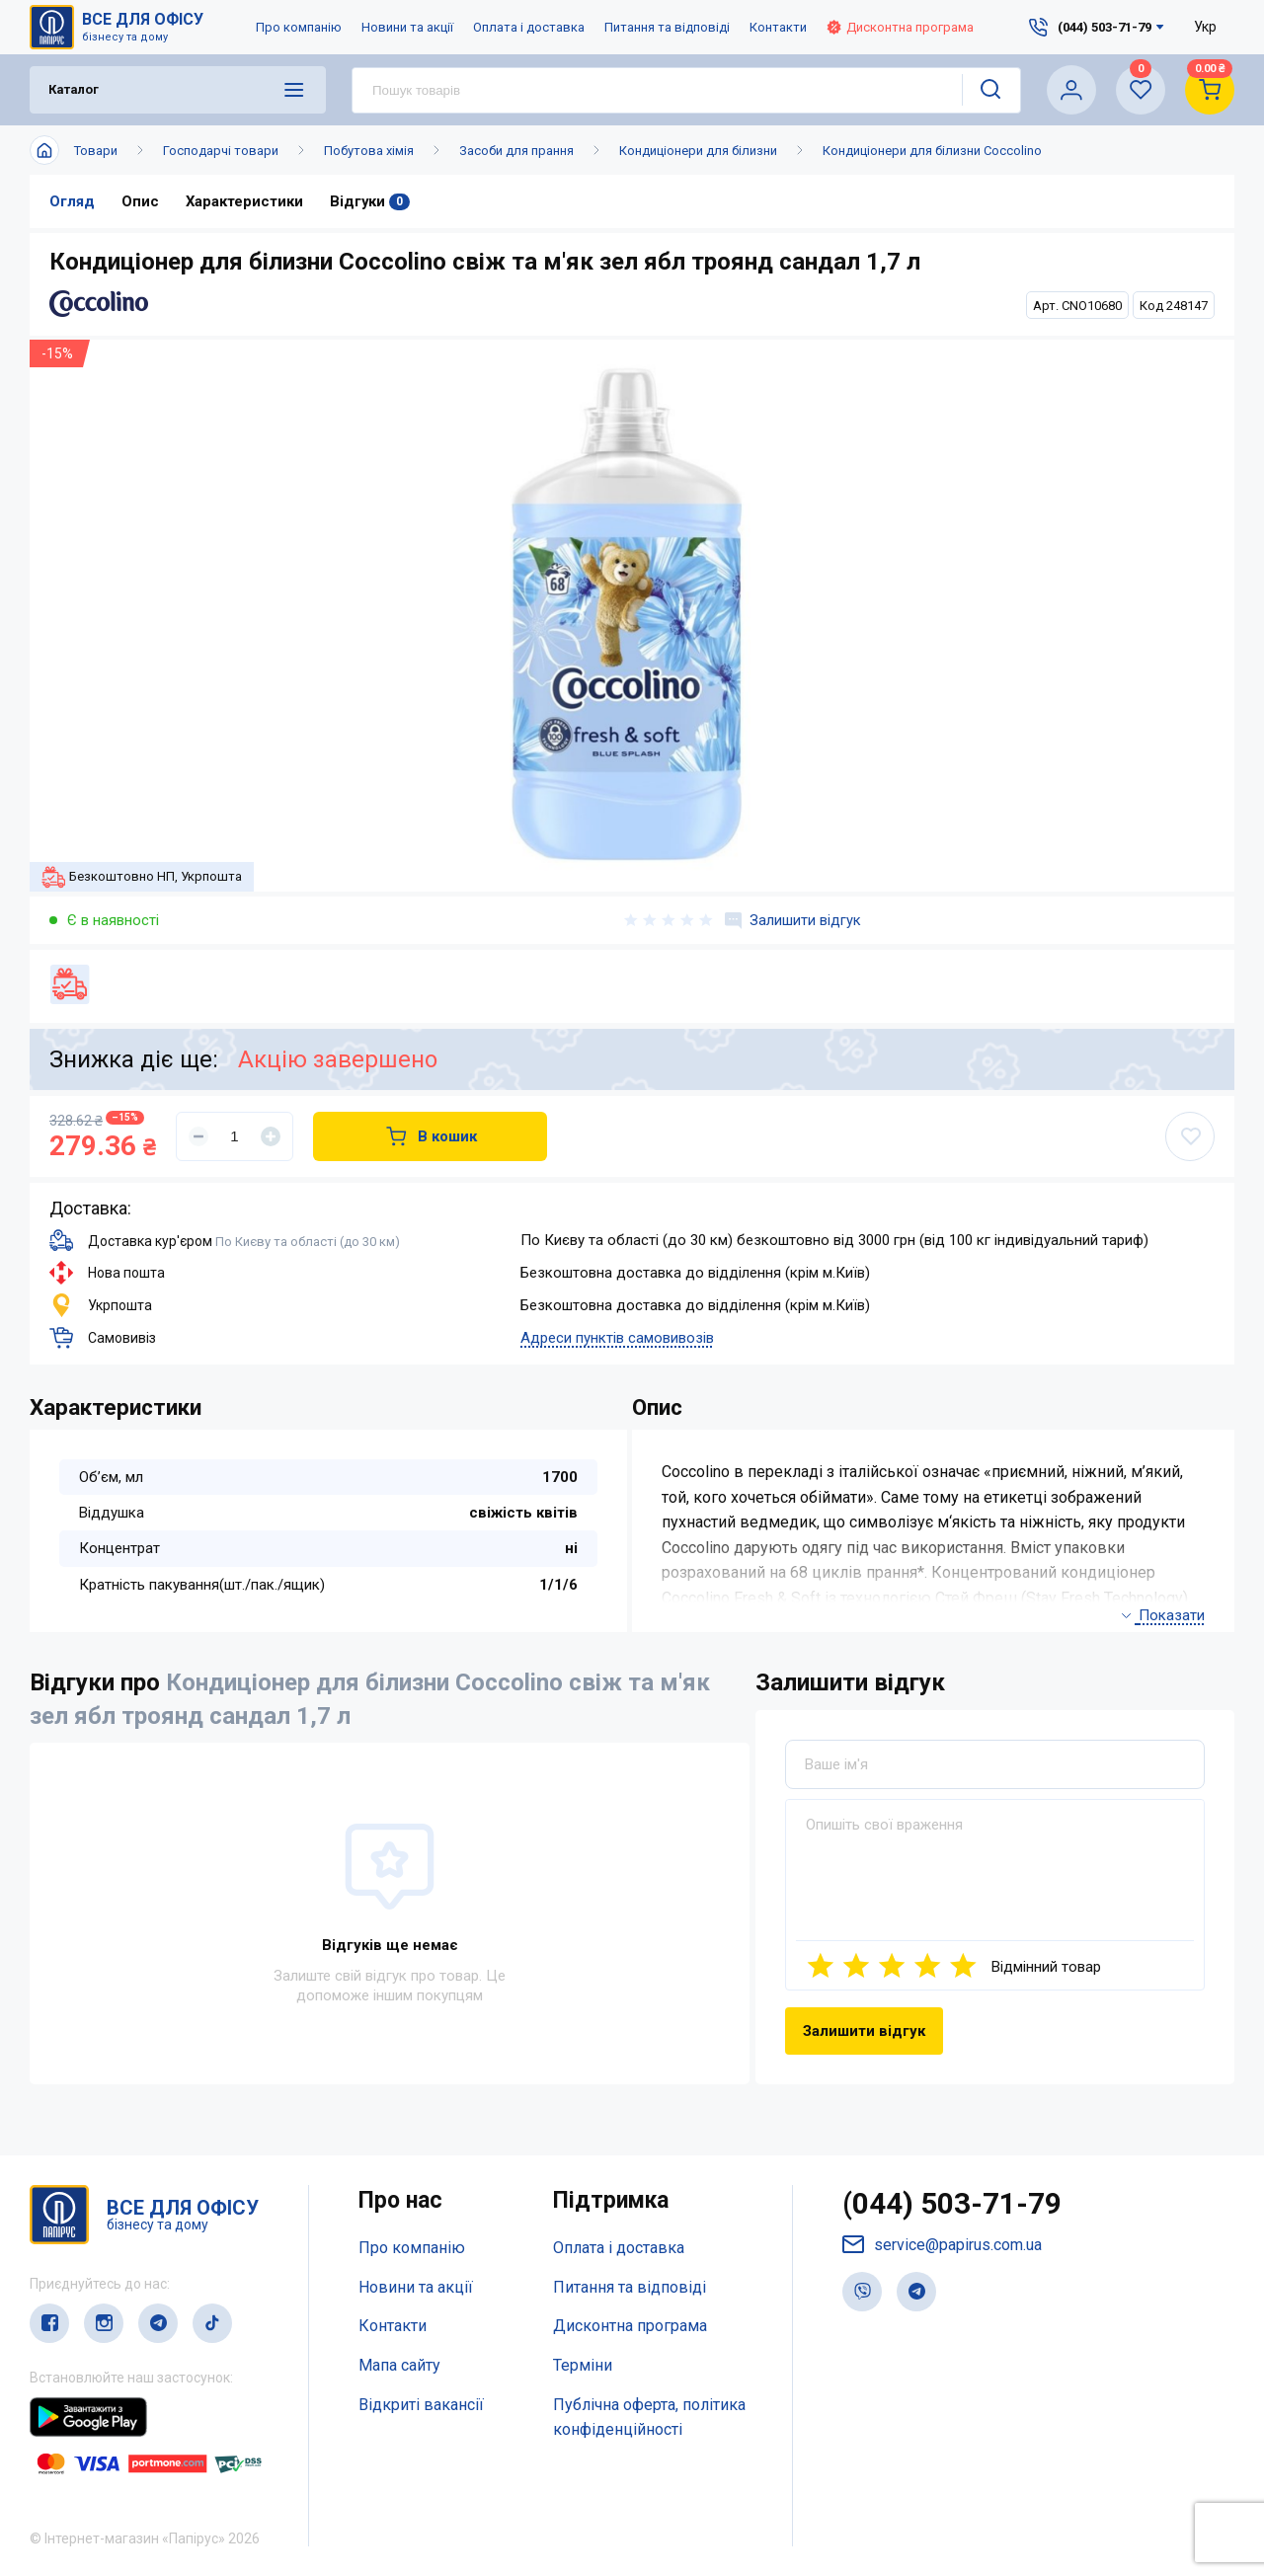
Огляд (72, 201)
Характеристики (245, 201)
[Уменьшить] (198, 1136)
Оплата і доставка (529, 27)
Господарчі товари (220, 150)
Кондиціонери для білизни (698, 150)
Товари (96, 150)
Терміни (582, 2365)
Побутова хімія (369, 150)
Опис (140, 201)
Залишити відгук (793, 920)
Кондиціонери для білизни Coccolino (932, 150)
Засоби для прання (516, 150)
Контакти (778, 27)
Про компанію (299, 27)
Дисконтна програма (900, 27)
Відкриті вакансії (421, 2404)
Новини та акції (407, 27)
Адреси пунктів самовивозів (617, 1338)
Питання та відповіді (667, 27)
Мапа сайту (399, 2365)
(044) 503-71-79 (952, 2204)
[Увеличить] (270, 1136)
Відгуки (371, 201)
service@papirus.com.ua (942, 2245)
